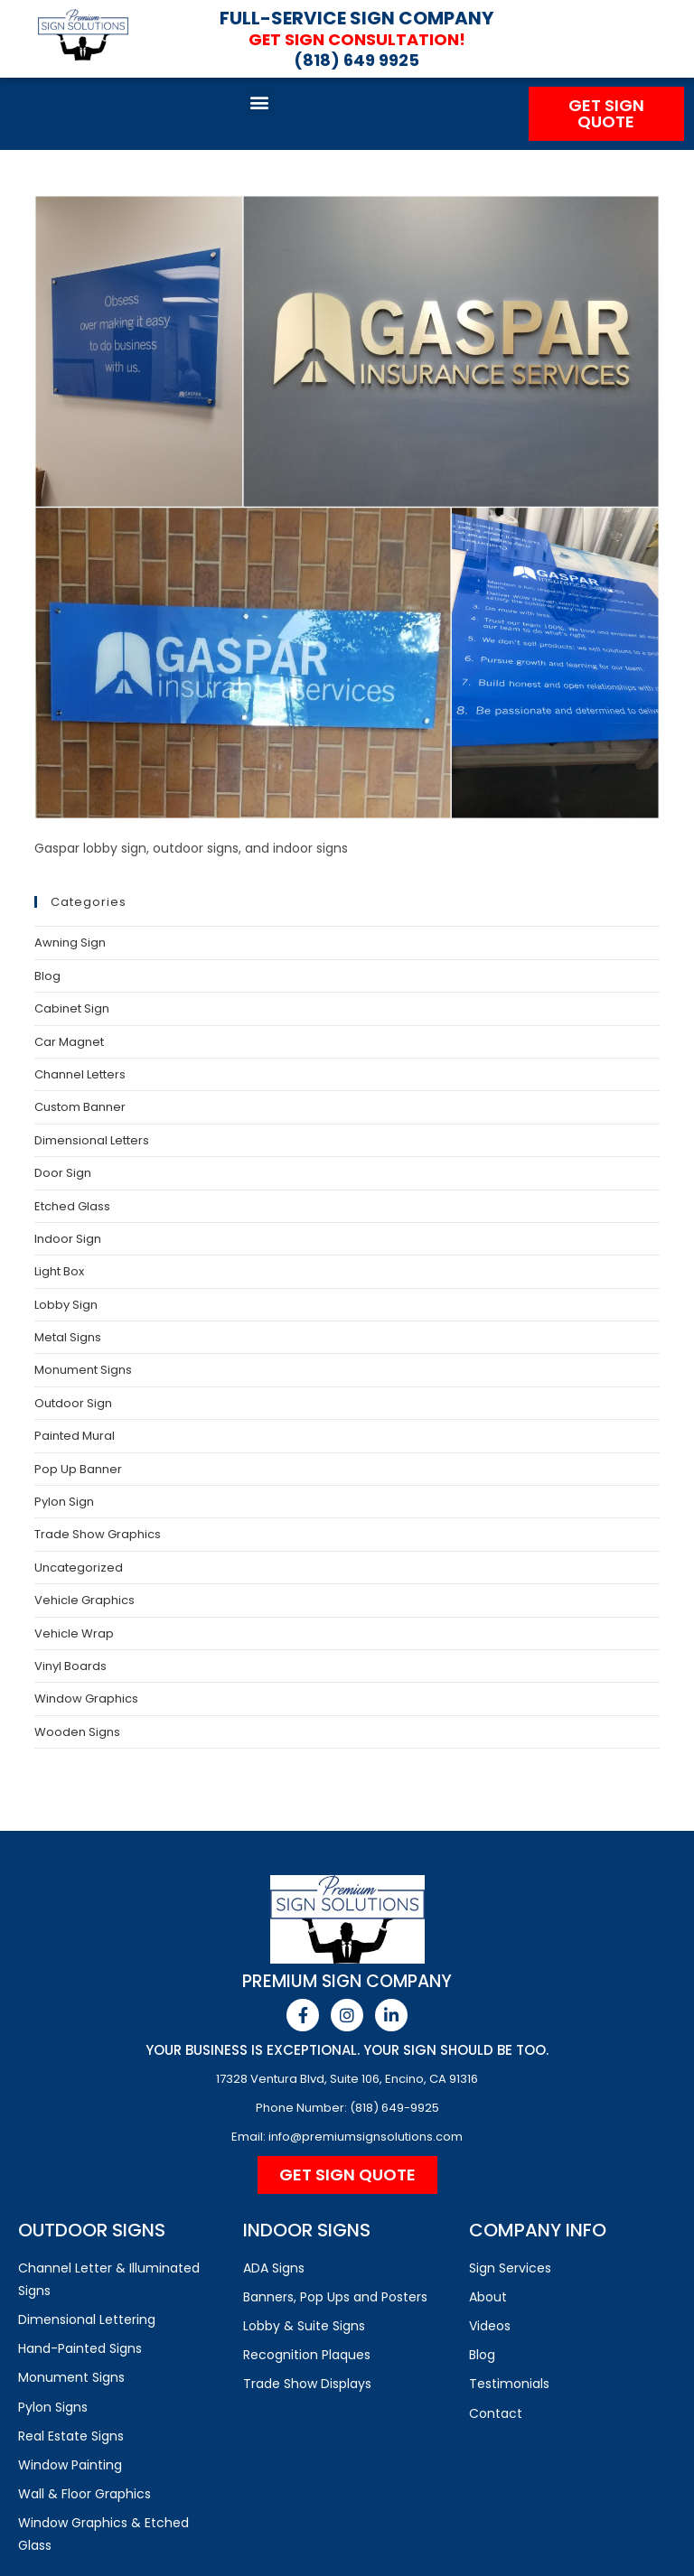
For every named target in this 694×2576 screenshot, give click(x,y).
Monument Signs (83, 1369)
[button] (260, 102)
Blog (47, 976)
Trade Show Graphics (97, 1534)
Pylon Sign (64, 1501)
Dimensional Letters (91, 1140)
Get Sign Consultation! (356, 39)
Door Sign (62, 1172)
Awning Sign (70, 942)
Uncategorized (78, 1567)
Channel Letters (80, 1074)
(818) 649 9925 (356, 60)
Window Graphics (86, 1698)
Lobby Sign (66, 1304)
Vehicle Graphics (84, 1600)
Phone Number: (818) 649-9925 (347, 2107)
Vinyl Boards (70, 1666)
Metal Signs (67, 1337)
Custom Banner (80, 1106)
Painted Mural (74, 1435)
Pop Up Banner (78, 1469)
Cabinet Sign (71, 1008)
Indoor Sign (67, 1238)
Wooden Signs (77, 1732)
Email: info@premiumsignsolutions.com (347, 2136)
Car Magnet (69, 1041)
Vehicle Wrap (74, 1633)
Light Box (59, 1271)
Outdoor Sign (73, 1403)
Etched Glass (72, 1206)
